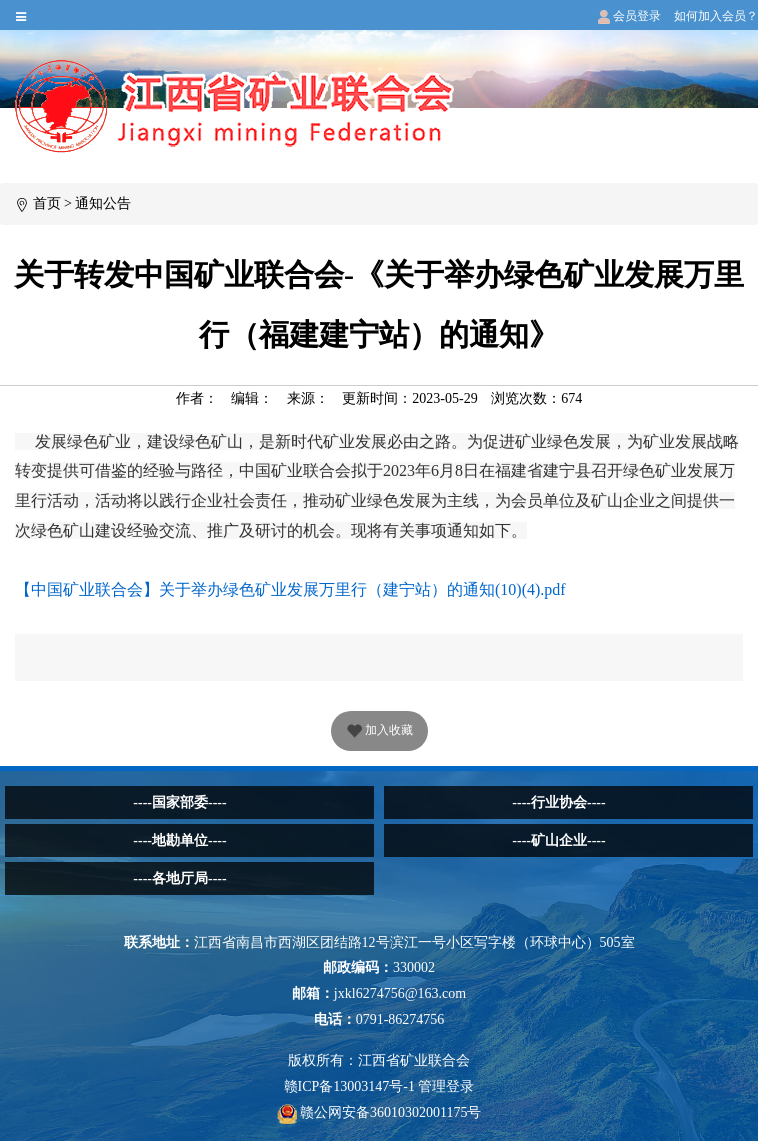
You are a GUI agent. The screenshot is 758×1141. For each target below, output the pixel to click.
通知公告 (103, 203)
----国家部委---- (179, 802)
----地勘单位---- (179, 840)
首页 (47, 203)
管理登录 (446, 1086)
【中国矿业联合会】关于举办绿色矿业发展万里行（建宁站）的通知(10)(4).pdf (290, 589)
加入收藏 (379, 732)
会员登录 (629, 16)
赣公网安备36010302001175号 (379, 1112)
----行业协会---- (558, 802)
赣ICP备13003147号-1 (349, 1086)
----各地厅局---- (179, 878)
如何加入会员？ (716, 16)
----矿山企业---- (558, 840)
